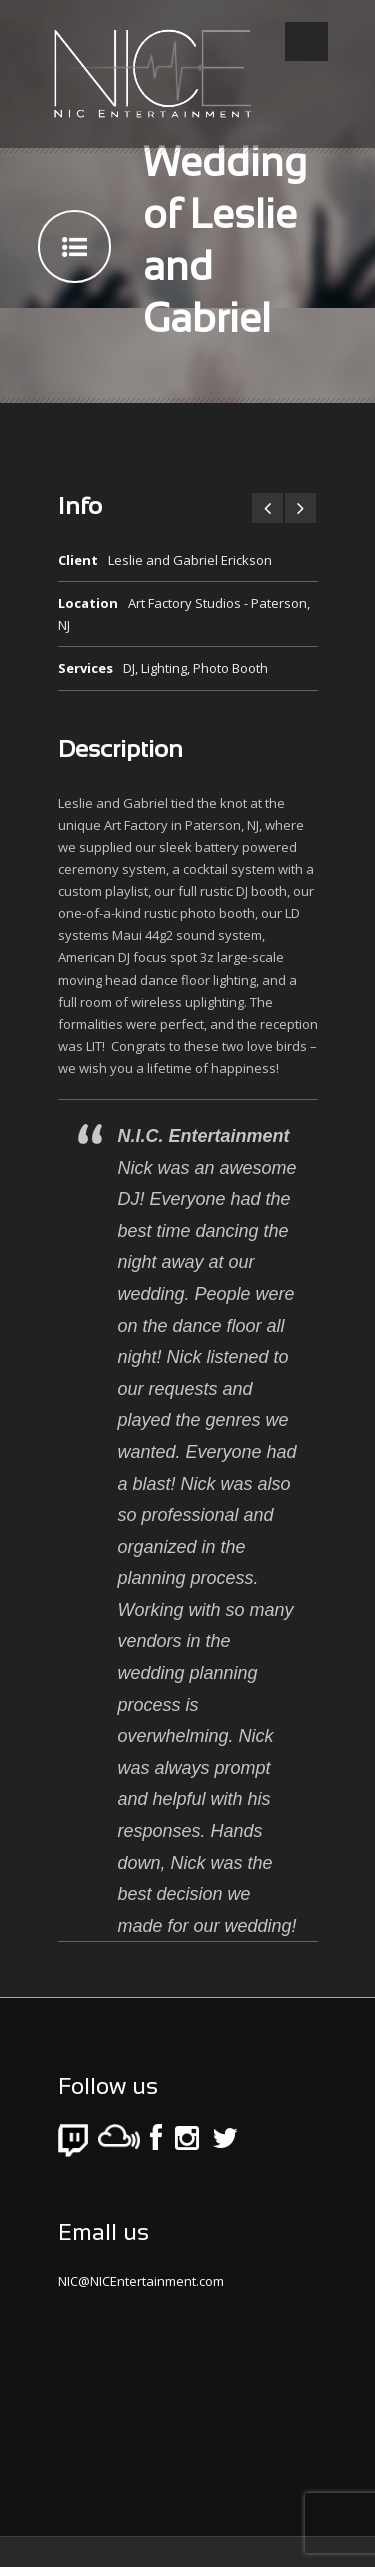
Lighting (164, 668)
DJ (129, 668)
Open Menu (306, 41)
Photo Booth (230, 668)
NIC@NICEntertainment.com (141, 2281)
